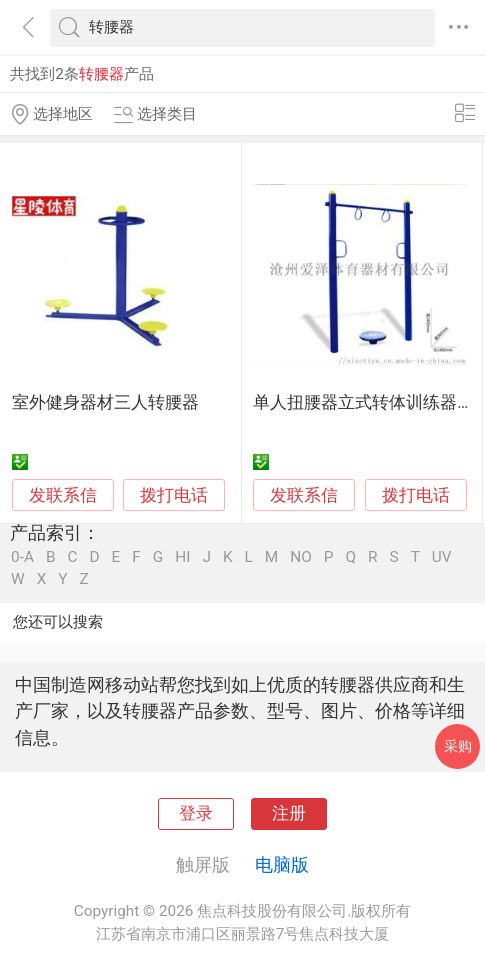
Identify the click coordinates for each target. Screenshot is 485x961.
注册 (289, 813)
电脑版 (282, 864)
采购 (458, 746)
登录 (196, 813)
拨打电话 (174, 495)
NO (301, 557)
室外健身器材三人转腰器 (105, 402)
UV (442, 557)
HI (182, 557)
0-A (22, 557)
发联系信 (63, 495)
